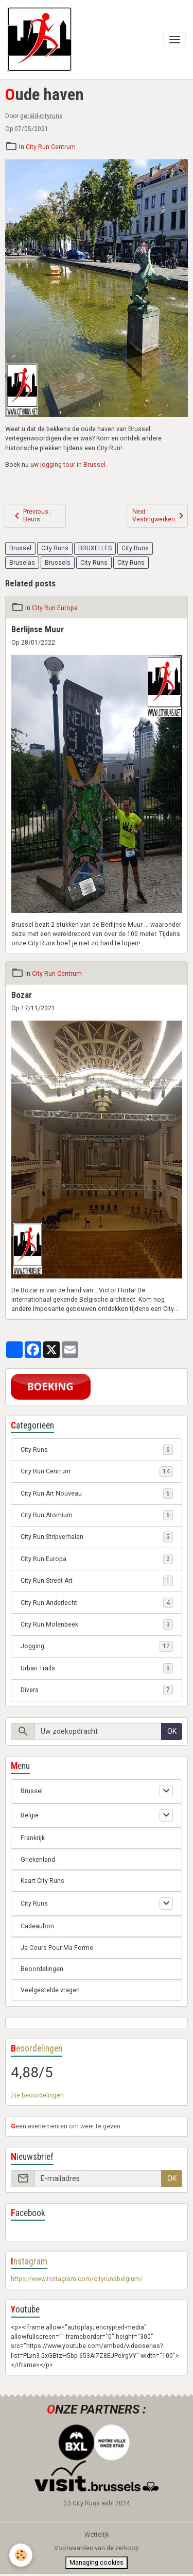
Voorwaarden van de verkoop (96, 2548)
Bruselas (22, 562)
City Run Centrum (51, 147)
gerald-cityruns (41, 116)
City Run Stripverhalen (97, 1537)
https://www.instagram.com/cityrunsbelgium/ (77, 2279)
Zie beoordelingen (37, 2095)
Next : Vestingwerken (159, 515)
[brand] (41, 39)
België (30, 1815)
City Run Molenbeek (97, 1624)
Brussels (58, 562)
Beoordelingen (42, 1969)
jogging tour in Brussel (73, 464)
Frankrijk (33, 1838)
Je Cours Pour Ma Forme (57, 1947)
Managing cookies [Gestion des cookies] (96, 2562)
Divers (97, 1690)
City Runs (54, 548)
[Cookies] (20, 2555)
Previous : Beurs (31, 515)
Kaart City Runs (42, 1880)
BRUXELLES (95, 548)
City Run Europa (55, 608)
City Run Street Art (97, 1581)
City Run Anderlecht (97, 1603)
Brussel (20, 548)
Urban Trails (97, 1668)
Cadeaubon (37, 1926)
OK (172, 1731)
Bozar (21, 995)
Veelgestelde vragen (50, 1990)
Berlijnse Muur (37, 629)
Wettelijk (96, 2534)
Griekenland (38, 1859)
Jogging (97, 1646)
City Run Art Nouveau (97, 1493)
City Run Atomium (97, 1515)
